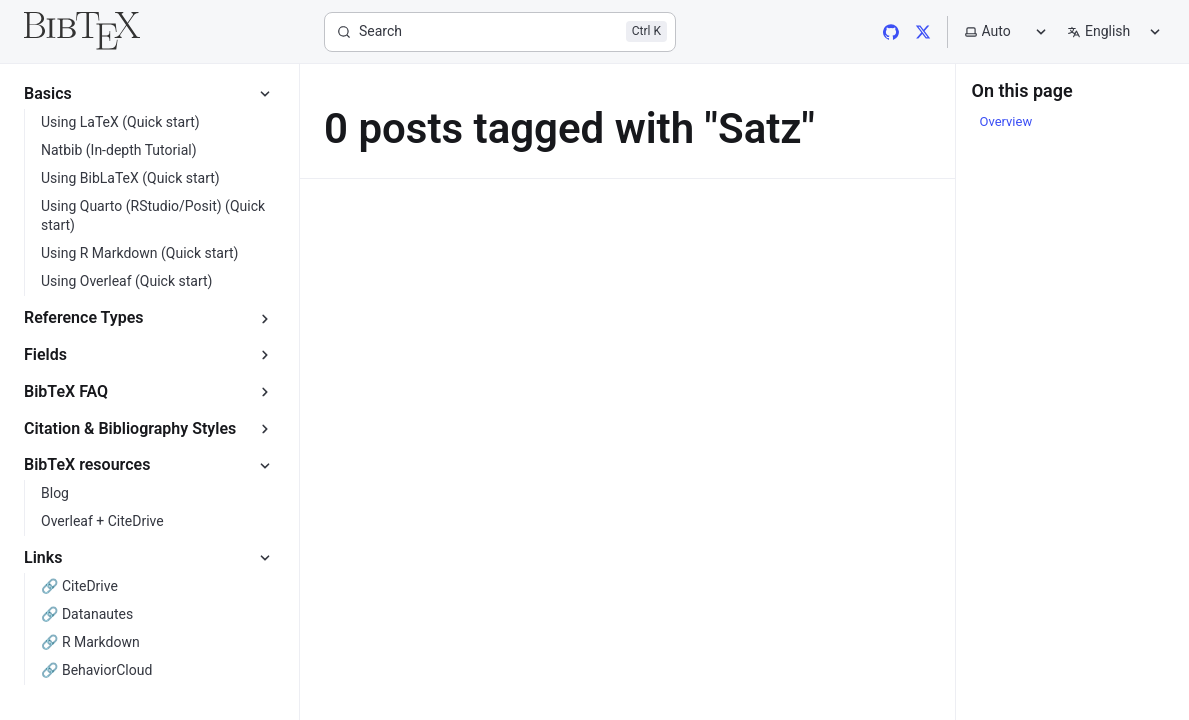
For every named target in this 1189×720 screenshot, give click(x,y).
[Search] (500, 32)
